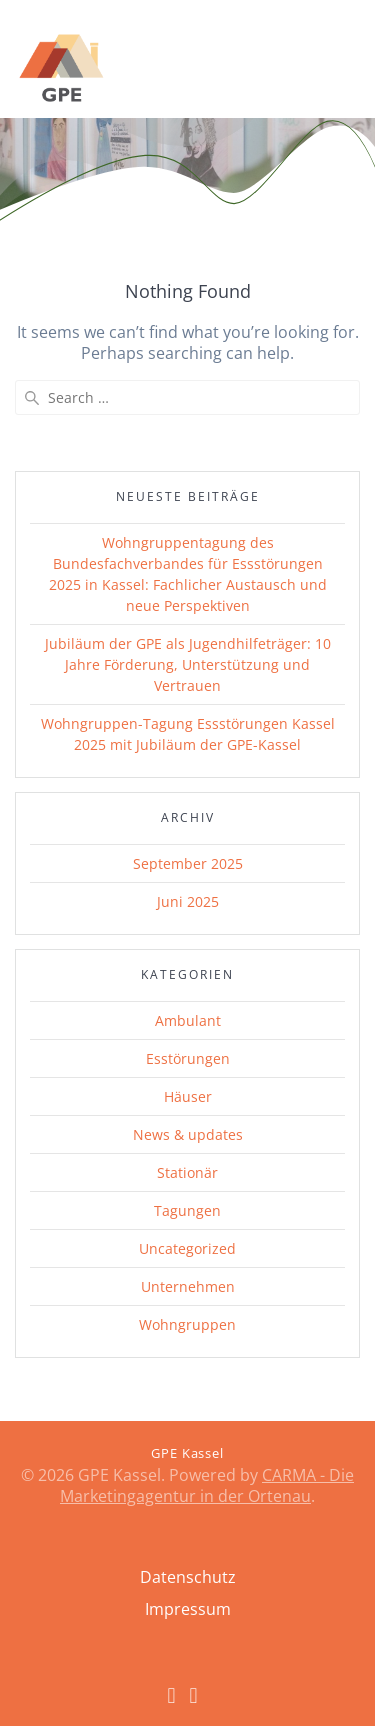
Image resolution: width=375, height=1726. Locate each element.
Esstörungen (188, 1058)
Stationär (187, 1172)
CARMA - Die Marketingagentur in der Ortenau (207, 1485)
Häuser (188, 1096)
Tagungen (187, 1210)
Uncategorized (187, 1248)
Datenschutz (188, 1577)
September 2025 (188, 863)
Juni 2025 (188, 901)
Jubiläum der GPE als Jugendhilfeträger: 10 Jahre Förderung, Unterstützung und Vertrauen (188, 664)
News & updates (188, 1134)
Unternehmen (188, 1286)
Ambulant (188, 1020)
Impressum (188, 1609)
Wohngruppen (187, 1324)
